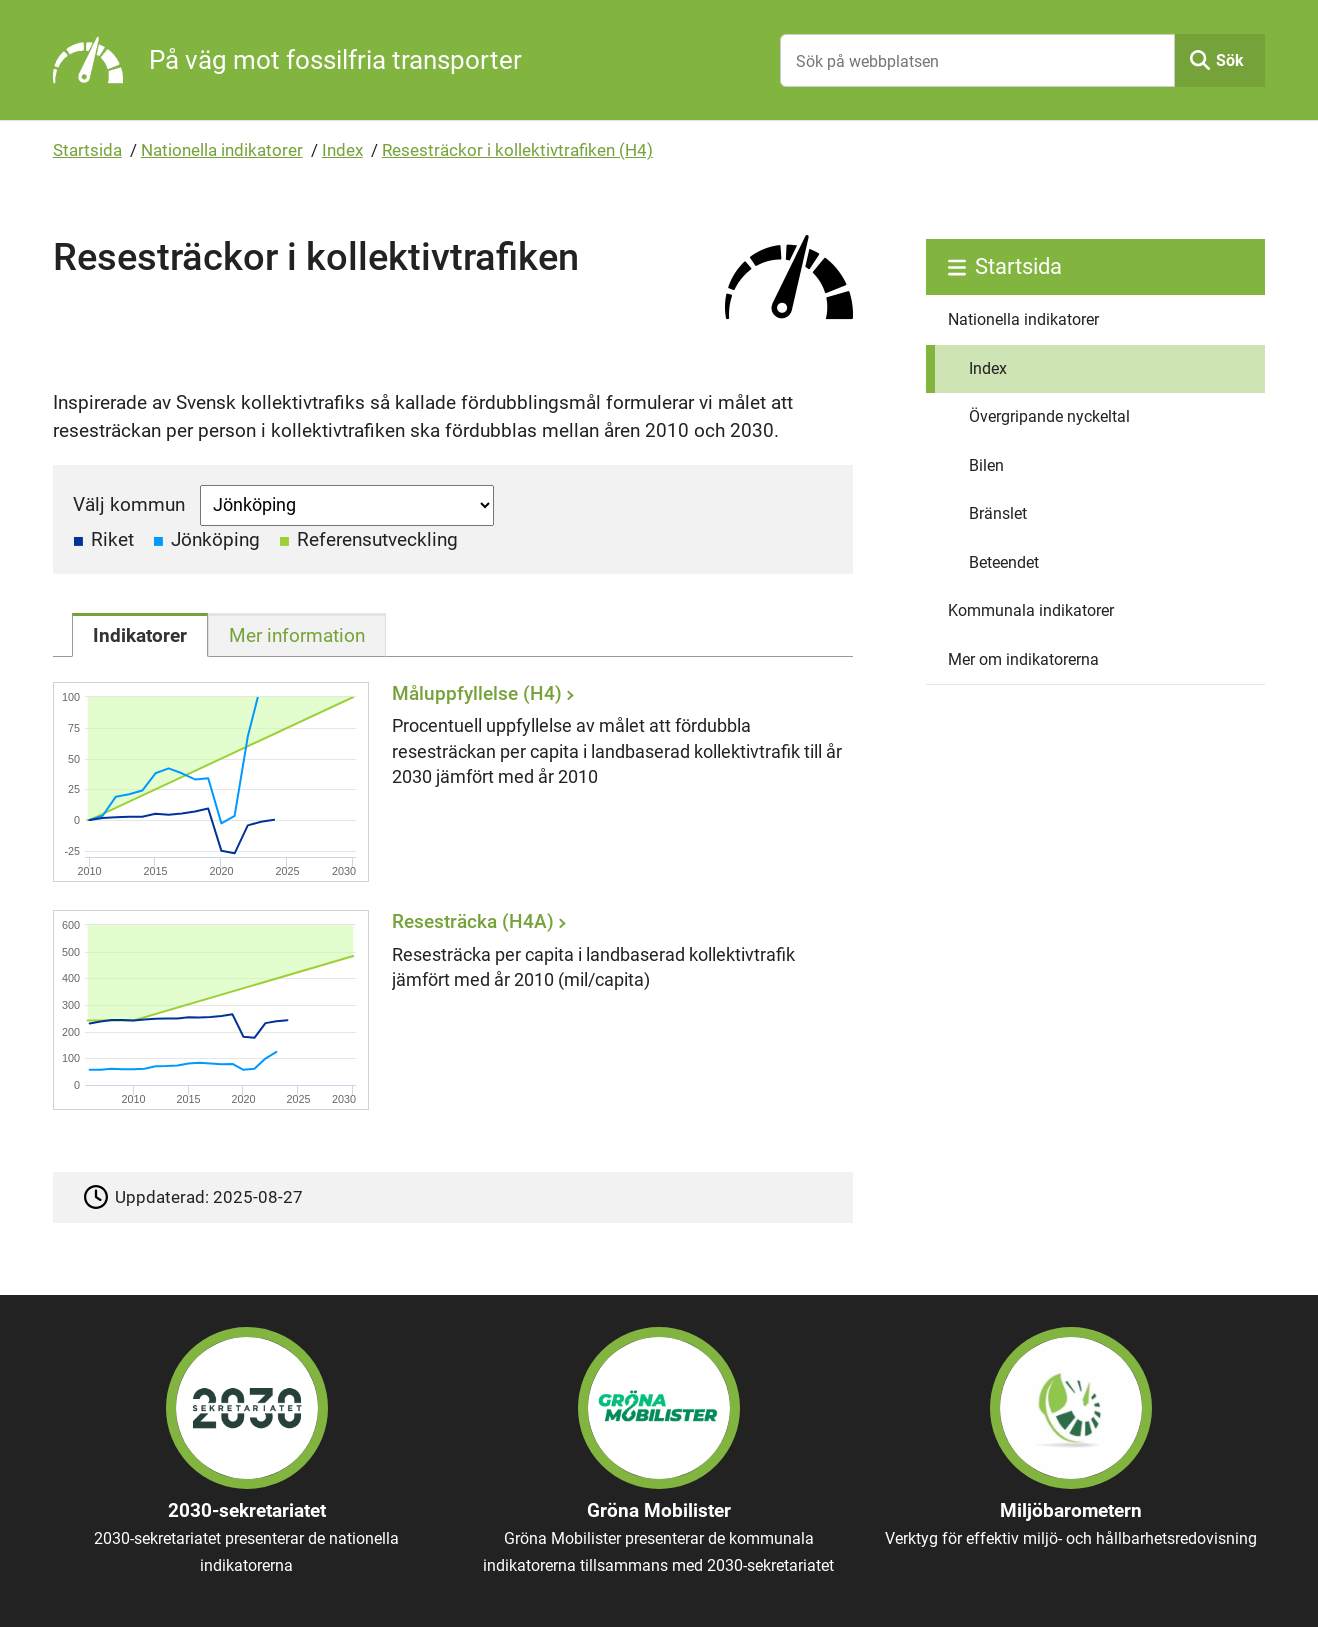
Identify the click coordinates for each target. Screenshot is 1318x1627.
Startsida (87, 150)
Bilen (986, 465)
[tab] (140, 635)
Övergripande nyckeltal (1049, 416)
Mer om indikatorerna (1023, 659)
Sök (1230, 60)
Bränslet (998, 513)
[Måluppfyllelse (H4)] (447, 781)
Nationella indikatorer (222, 150)
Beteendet (1004, 562)
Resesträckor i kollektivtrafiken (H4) (517, 150)
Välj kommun (129, 504)
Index (342, 150)
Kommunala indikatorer (1031, 610)
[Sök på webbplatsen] (977, 60)
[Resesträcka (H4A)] (447, 1010)
